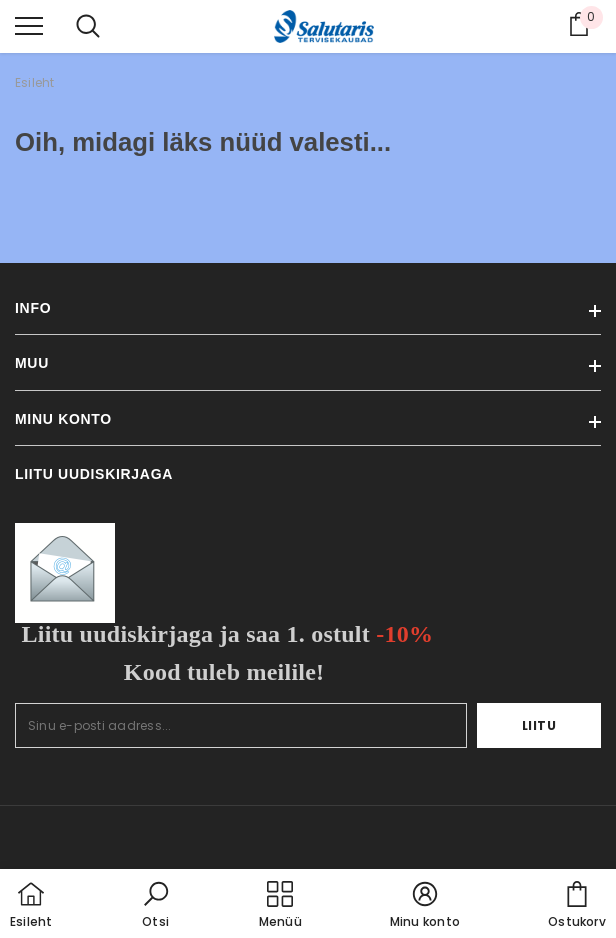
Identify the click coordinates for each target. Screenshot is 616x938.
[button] (156, 906)
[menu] (29, 25)
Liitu (539, 725)
